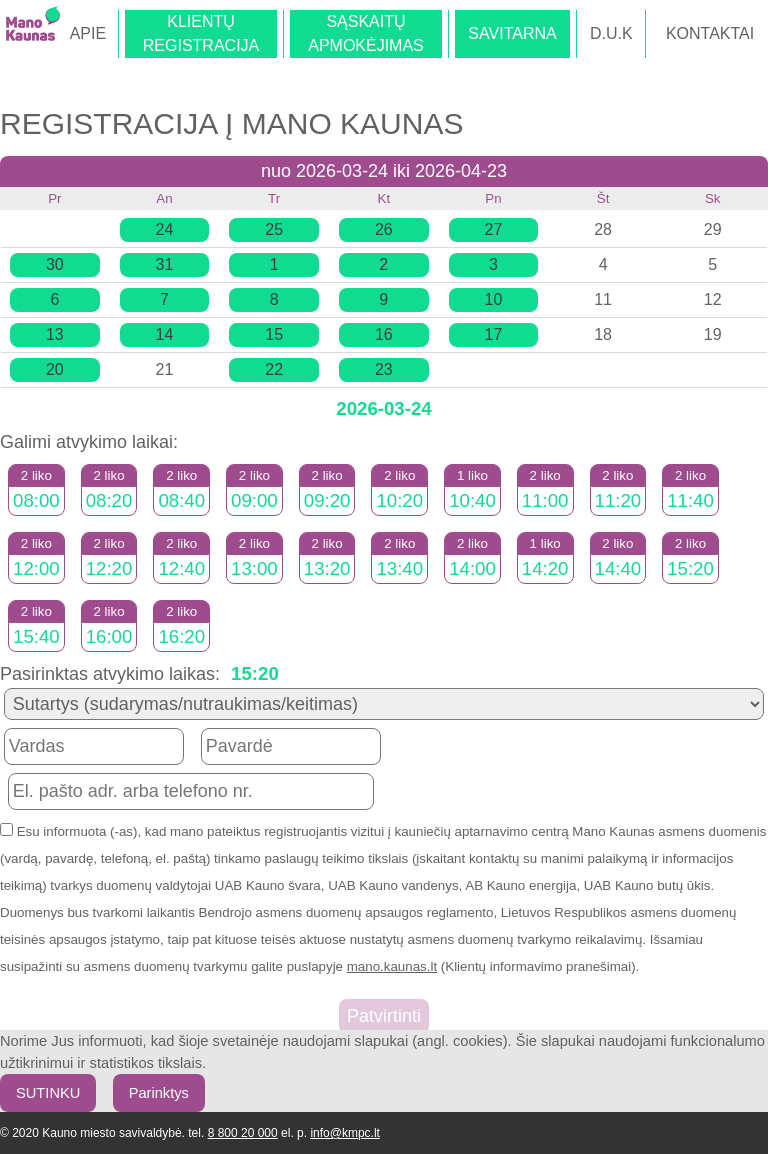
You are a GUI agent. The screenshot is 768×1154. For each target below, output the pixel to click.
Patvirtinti (384, 1016)
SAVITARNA (512, 33)
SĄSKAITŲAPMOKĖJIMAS (366, 33)
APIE (88, 33)
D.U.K (611, 33)
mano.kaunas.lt (392, 966)
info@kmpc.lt (345, 1133)
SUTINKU (48, 1093)
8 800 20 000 (243, 1133)
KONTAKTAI (710, 33)
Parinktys (159, 1093)
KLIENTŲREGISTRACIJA (201, 33)
